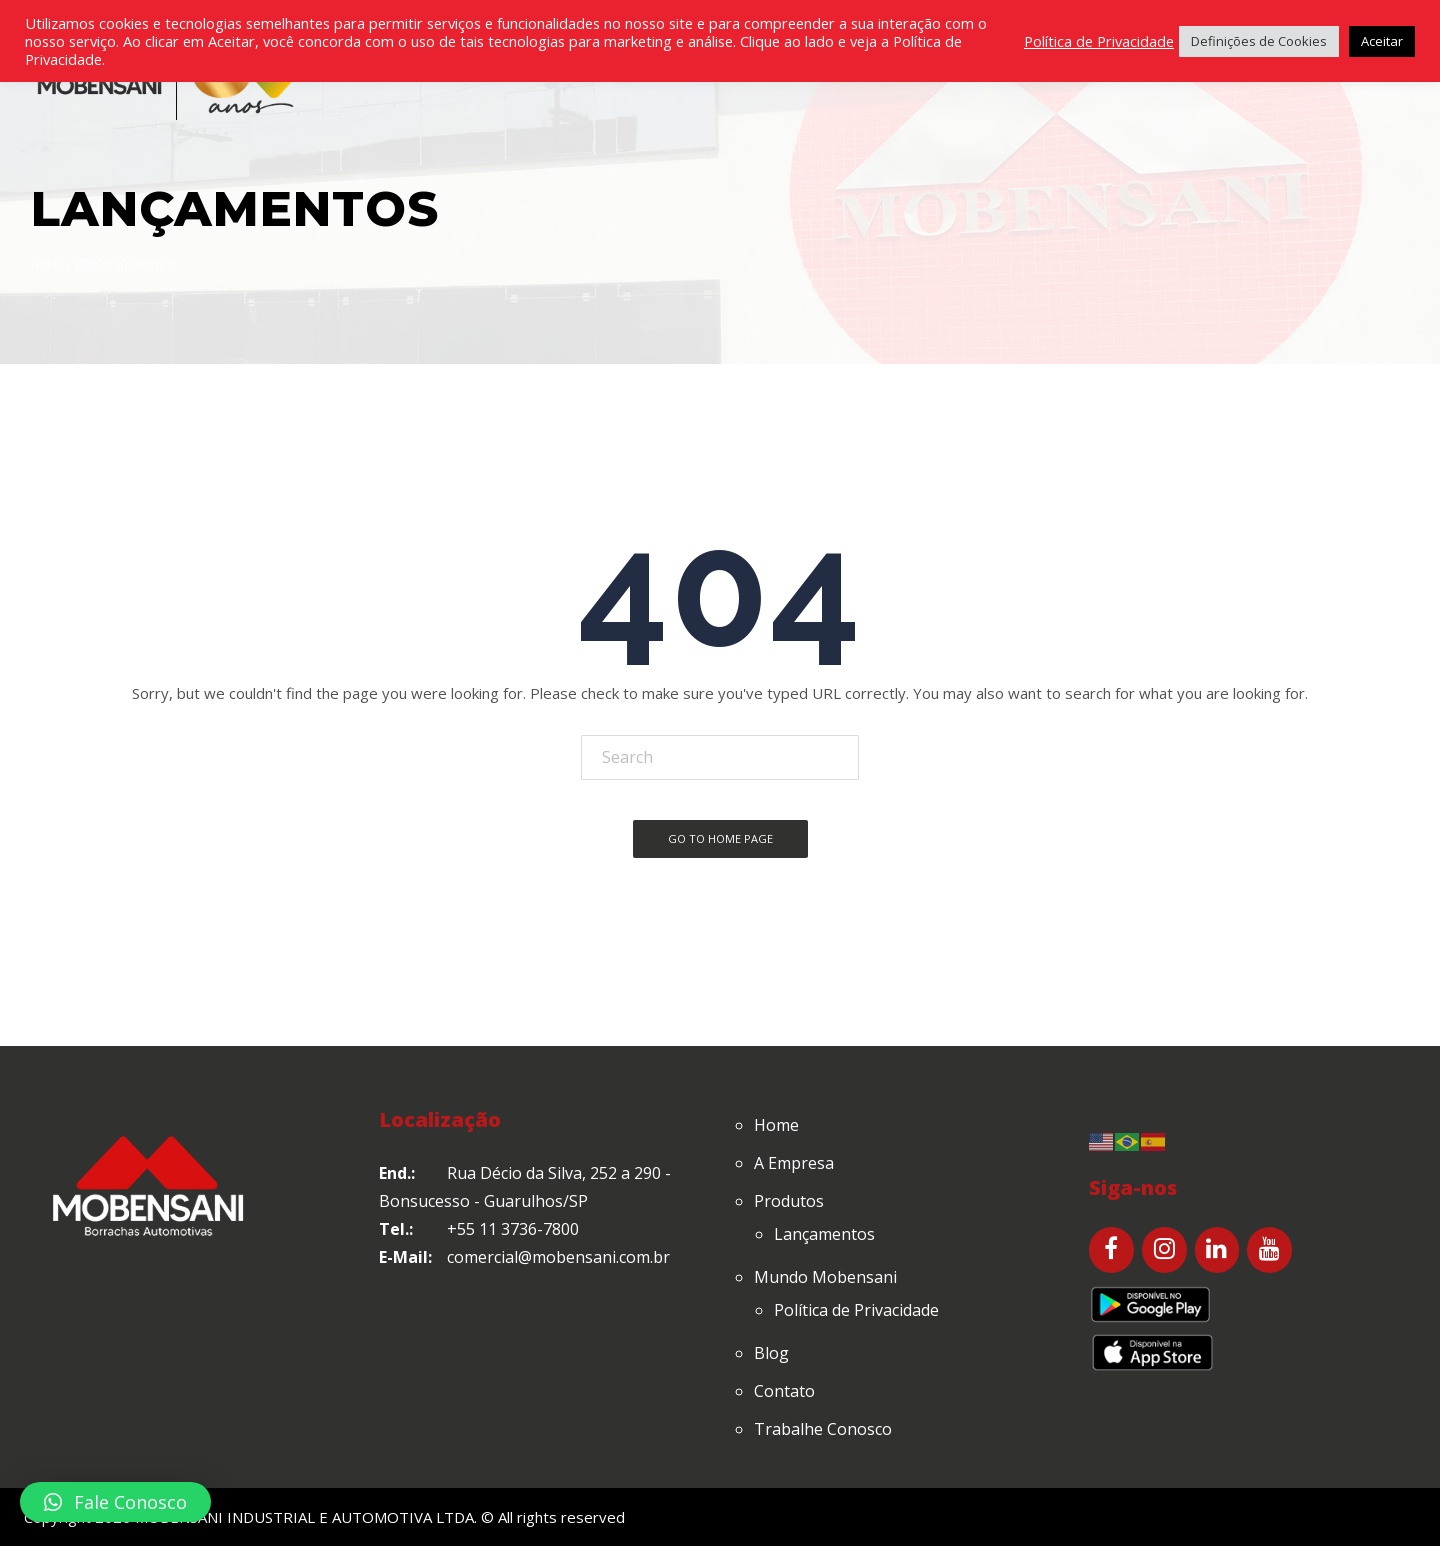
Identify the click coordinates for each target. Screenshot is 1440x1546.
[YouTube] (1269, 1250)
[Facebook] (1111, 1250)
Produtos (789, 1201)
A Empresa (794, 1163)
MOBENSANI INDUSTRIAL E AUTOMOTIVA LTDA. (306, 1517)
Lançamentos (824, 1234)
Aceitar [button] (1382, 41)
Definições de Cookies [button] (1259, 41)
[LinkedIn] (1217, 1250)
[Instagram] (1164, 1250)
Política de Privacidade (856, 1310)
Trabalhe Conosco (823, 1429)
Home (47, 265)
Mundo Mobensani (825, 1277)
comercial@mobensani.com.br (558, 1257)
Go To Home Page (720, 838)
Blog (771, 1353)
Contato (784, 1391)
